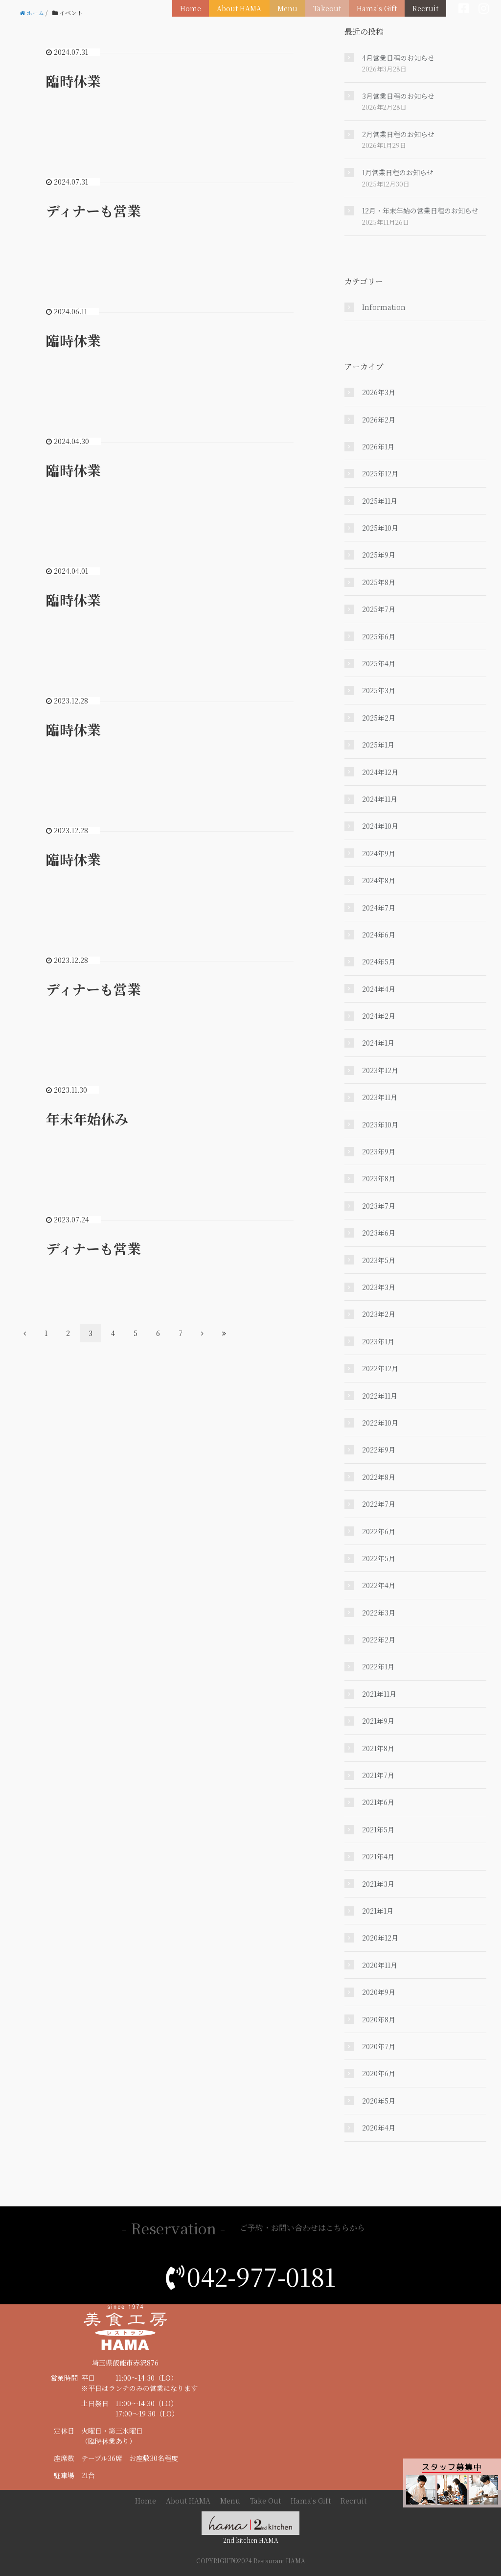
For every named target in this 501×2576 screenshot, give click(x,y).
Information (384, 307)
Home (196, 8)
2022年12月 (380, 1368)
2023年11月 (379, 1097)
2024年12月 (380, 772)
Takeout (329, 8)
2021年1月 (377, 1911)
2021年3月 (378, 1884)
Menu (291, 8)
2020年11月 (379, 1965)
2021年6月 (378, 1802)
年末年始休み (87, 1118)
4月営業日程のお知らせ (398, 58)
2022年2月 (378, 1639)
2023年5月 (378, 1260)
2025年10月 (380, 528)
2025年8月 (378, 582)
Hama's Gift (378, 8)
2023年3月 (378, 1287)
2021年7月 (378, 1775)
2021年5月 (378, 1829)
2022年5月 (378, 1558)
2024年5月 (378, 961)
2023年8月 (378, 1178)
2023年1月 (378, 1341)
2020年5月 (378, 2101)
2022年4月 (378, 1585)
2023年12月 (380, 1070)
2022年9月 (378, 1449)
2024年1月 (378, 1043)
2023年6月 (378, 1233)
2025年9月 (378, 555)
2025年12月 (380, 473)
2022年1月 (378, 1666)
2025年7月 (378, 609)
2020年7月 (378, 2046)
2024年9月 (378, 853)
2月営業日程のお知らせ (398, 134)
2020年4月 (378, 2127)
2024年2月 (378, 1016)
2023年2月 (378, 1314)
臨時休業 (73, 81)
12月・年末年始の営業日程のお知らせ (420, 210)
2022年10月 (380, 1423)
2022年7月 (378, 1504)
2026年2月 (378, 419)
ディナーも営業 (93, 210)
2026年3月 (378, 392)
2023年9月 (378, 1151)
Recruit (426, 8)
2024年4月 (378, 989)
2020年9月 (378, 1992)
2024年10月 (380, 826)
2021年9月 (378, 1721)
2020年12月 (380, 1938)
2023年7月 (378, 1206)
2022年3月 (378, 1612)
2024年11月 (379, 799)
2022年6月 (378, 1531)
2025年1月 (378, 744)
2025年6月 (378, 636)
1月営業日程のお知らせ (397, 172)
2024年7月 (378, 908)
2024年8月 (378, 880)
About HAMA (244, 8)
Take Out (265, 2501)
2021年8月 (378, 1748)
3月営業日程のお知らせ (398, 96)
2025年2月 (378, 718)
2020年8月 (378, 2019)
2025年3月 (378, 690)
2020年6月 (378, 2073)
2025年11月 (379, 501)
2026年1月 (378, 446)
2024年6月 (378, 934)
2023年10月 (380, 1124)
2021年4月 (378, 1856)
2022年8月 (378, 1477)
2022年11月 (379, 1396)
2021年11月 (379, 1694)
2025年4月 (378, 663)
